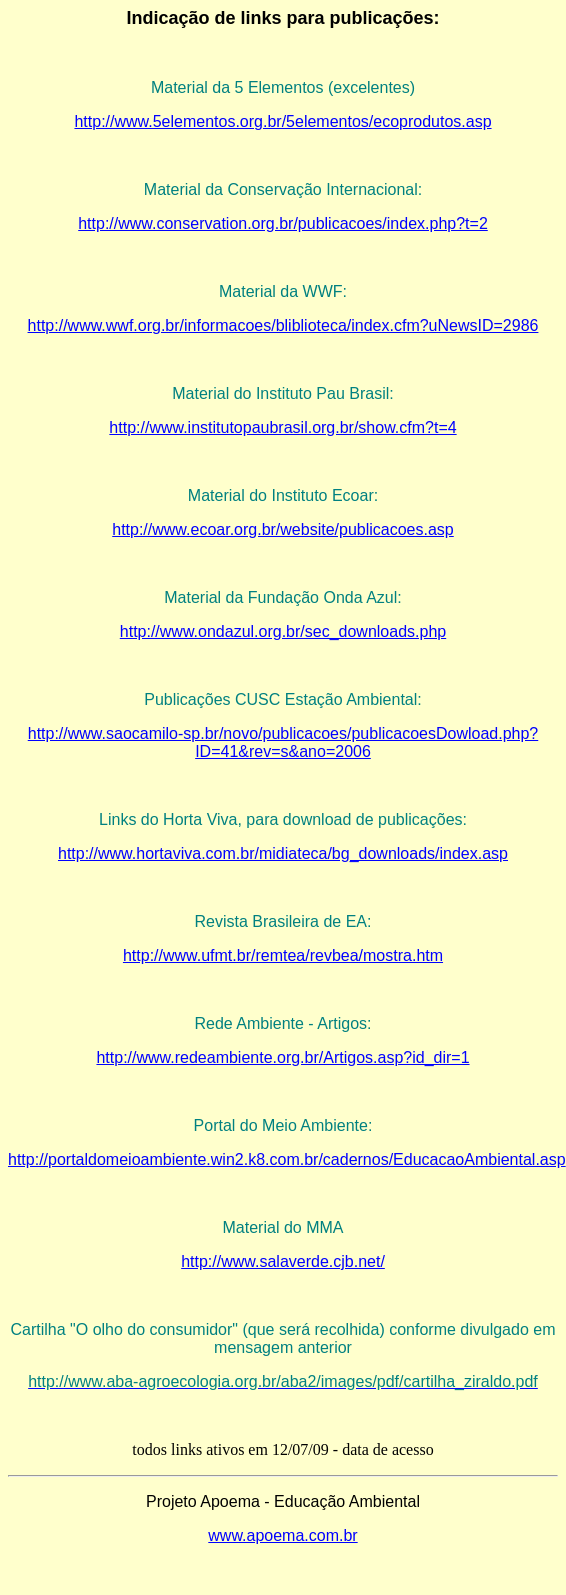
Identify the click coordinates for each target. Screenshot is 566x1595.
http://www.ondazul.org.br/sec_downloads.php (283, 631)
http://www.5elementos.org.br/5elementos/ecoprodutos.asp (282, 121)
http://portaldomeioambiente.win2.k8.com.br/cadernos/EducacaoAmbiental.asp (287, 1159)
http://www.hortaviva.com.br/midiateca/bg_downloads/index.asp (283, 853)
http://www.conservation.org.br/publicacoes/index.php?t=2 (283, 223)
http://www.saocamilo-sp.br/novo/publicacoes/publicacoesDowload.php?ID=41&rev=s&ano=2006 (283, 742)
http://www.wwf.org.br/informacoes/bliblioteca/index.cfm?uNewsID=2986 (283, 325)
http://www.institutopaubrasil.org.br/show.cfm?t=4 (282, 427)
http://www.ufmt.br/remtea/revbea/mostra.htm (283, 955)
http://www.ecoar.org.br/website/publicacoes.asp (283, 529)
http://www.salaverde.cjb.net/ (283, 1261)
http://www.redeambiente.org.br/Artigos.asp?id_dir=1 (282, 1057)
